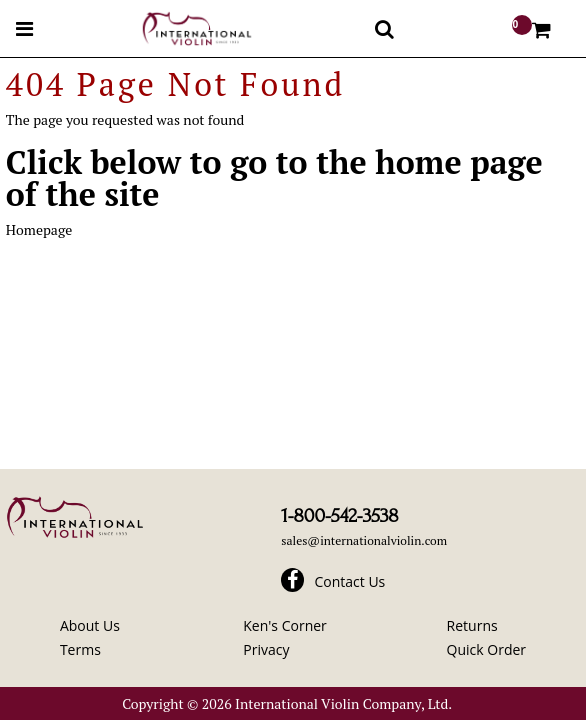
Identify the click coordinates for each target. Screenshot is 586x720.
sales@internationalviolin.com (364, 540)
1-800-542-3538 (339, 516)
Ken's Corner (285, 625)
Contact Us (349, 581)
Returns (472, 625)
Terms (80, 649)
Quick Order (486, 649)
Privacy (266, 649)
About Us (90, 625)
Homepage (39, 229)
